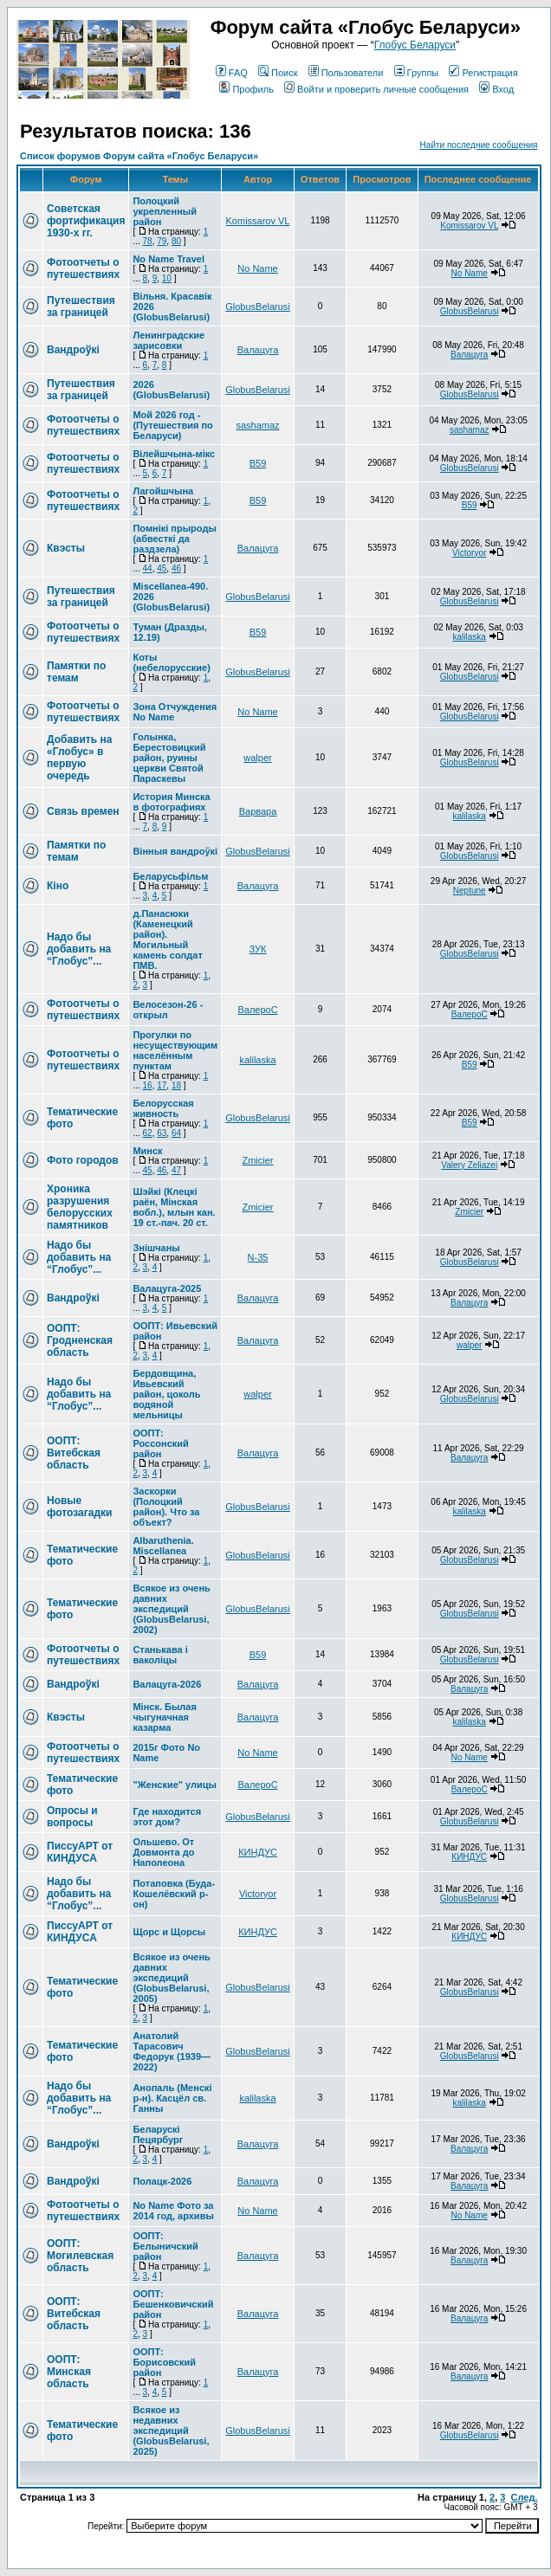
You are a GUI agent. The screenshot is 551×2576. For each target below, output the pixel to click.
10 (167, 278)
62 (147, 1133)
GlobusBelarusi (257, 306)
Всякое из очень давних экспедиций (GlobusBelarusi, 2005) (171, 1978)
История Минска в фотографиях (171, 801)
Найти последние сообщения (479, 145)
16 (147, 1085)
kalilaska (469, 637)
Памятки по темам (76, 672)
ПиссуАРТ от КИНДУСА (80, 1852)
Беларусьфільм (170, 876)
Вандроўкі (73, 350)
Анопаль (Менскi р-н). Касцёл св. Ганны (172, 2098)
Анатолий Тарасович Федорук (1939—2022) (172, 2051)
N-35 (258, 1257)
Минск (147, 1151)
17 (161, 1085)
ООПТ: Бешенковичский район (173, 2304)
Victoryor (469, 553)
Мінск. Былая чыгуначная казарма (164, 1717)
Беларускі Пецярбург (158, 2134)
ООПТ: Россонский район (160, 1443)
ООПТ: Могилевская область (80, 2255)
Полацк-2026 (162, 2181)
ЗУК (258, 949)
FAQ (232, 73)
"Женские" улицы (175, 1784)
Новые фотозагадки (79, 1507)
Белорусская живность (163, 1108)
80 (176, 241)
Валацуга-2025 (167, 1288)
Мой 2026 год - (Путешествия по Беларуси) (172, 425)
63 (161, 1133)
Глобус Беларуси (415, 45)
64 (176, 1133)
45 (161, 568)
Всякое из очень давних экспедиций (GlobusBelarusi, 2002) (171, 1609)
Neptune (469, 890)
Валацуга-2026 (167, 1684)
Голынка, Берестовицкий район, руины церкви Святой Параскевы (169, 758)
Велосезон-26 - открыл (168, 1009)
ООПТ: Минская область (69, 2371)
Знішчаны (156, 1248)
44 (147, 568)
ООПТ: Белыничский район (165, 2246)
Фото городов (83, 1160)
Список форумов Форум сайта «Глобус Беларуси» (139, 156)
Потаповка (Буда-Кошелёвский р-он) (174, 1893)
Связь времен (83, 811)
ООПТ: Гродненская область (80, 1340)
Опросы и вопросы (72, 1816)
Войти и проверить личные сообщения (376, 89)
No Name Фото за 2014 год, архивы (173, 2210)
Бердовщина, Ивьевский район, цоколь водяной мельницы (166, 1394)
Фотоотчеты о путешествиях (83, 268)
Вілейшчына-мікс (174, 454)
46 (176, 568)
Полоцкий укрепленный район (165, 211)
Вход (496, 89)
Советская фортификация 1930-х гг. (86, 221)
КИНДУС (257, 1852)
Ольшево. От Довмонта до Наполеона (163, 1852)
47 (176, 1170)
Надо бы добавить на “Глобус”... (79, 949)
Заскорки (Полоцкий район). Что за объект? (166, 1506)
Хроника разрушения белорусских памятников (80, 1207)
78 (147, 241)
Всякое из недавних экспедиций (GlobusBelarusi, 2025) (171, 2431)
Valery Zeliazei (469, 1165)
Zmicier (257, 1160)
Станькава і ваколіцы (160, 1654)
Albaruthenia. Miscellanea (163, 1545)
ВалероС (257, 1009)
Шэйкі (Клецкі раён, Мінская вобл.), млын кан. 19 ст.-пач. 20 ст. (174, 1207)
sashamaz (257, 425)
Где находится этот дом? (167, 1816)
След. (524, 2497)
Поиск (277, 73)
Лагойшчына (163, 491)
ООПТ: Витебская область (73, 1453)
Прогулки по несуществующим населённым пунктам (175, 1050)
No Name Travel (168, 259)
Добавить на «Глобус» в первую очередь (79, 757)
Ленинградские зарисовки (168, 340)
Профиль (246, 89)
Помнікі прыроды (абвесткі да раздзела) (174, 538)
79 (161, 241)
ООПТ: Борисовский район (164, 2362)
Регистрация (483, 73)
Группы (416, 73)
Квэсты (66, 548)
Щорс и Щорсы (169, 1932)
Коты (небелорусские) (171, 662)
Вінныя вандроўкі (175, 851)
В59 (258, 463)
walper (257, 757)
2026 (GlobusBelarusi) (171, 389)
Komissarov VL (258, 221)
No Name (257, 268)
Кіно (57, 886)
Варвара (258, 811)
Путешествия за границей (81, 306)
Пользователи (346, 73)
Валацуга (258, 350)
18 (176, 1085)
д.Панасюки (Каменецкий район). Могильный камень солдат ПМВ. (167, 939)
